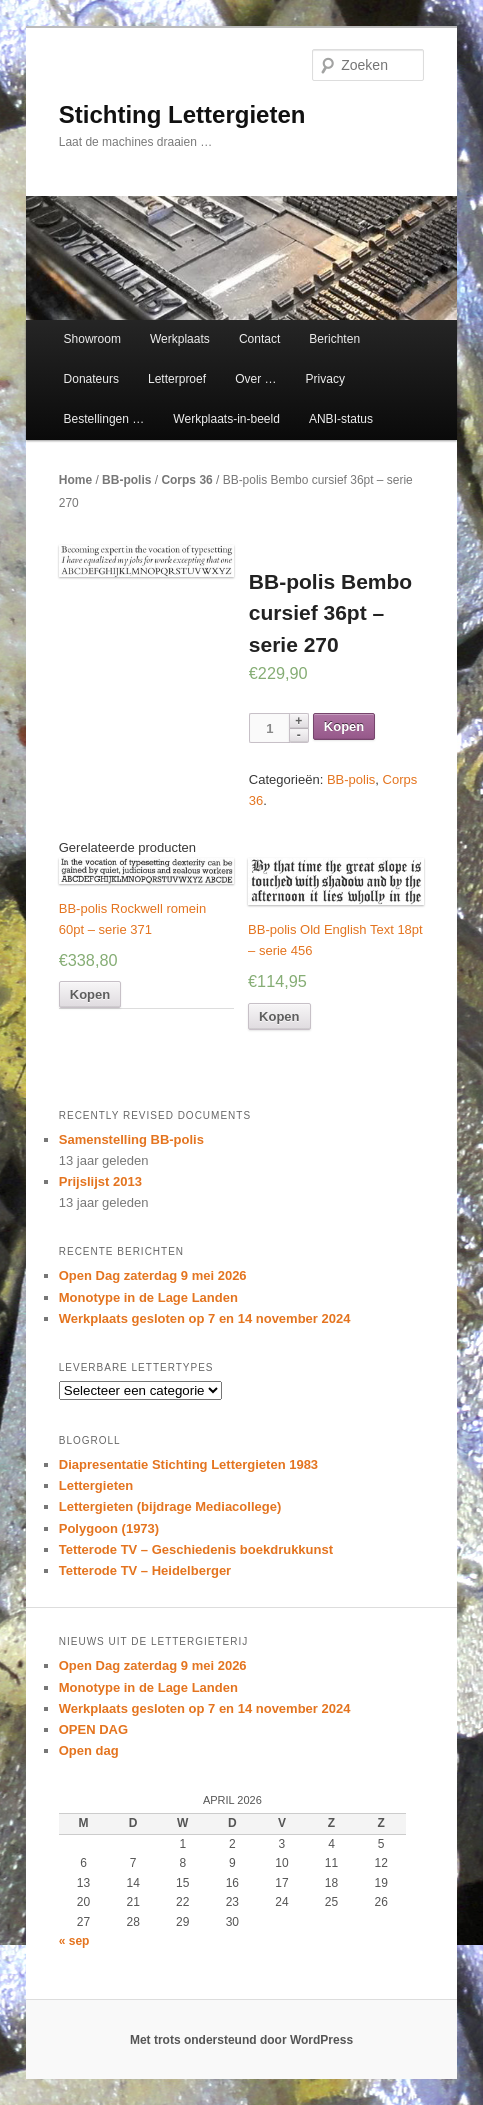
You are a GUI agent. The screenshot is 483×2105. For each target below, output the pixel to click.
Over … (255, 379)
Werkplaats (180, 339)
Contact (259, 339)
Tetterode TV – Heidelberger (145, 1570)
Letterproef (177, 379)
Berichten (334, 339)
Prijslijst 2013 (100, 1181)
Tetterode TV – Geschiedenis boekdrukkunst (196, 1549)
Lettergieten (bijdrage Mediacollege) (170, 1506)
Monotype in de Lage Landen (148, 1297)
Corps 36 (186, 480)
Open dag (89, 1750)
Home (75, 480)
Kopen (344, 726)
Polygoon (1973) (109, 1528)
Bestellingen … (104, 419)
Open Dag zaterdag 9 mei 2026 (153, 1275)
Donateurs (91, 379)
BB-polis (126, 480)
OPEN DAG (93, 1729)
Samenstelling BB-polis (131, 1139)
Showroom (92, 339)
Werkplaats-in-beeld (226, 419)
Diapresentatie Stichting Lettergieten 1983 (188, 1464)
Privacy (325, 379)
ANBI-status (341, 419)
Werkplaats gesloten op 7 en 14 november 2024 (205, 1318)
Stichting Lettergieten (182, 114)
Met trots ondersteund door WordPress (241, 2040)
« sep (74, 1941)
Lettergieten (96, 1485)
